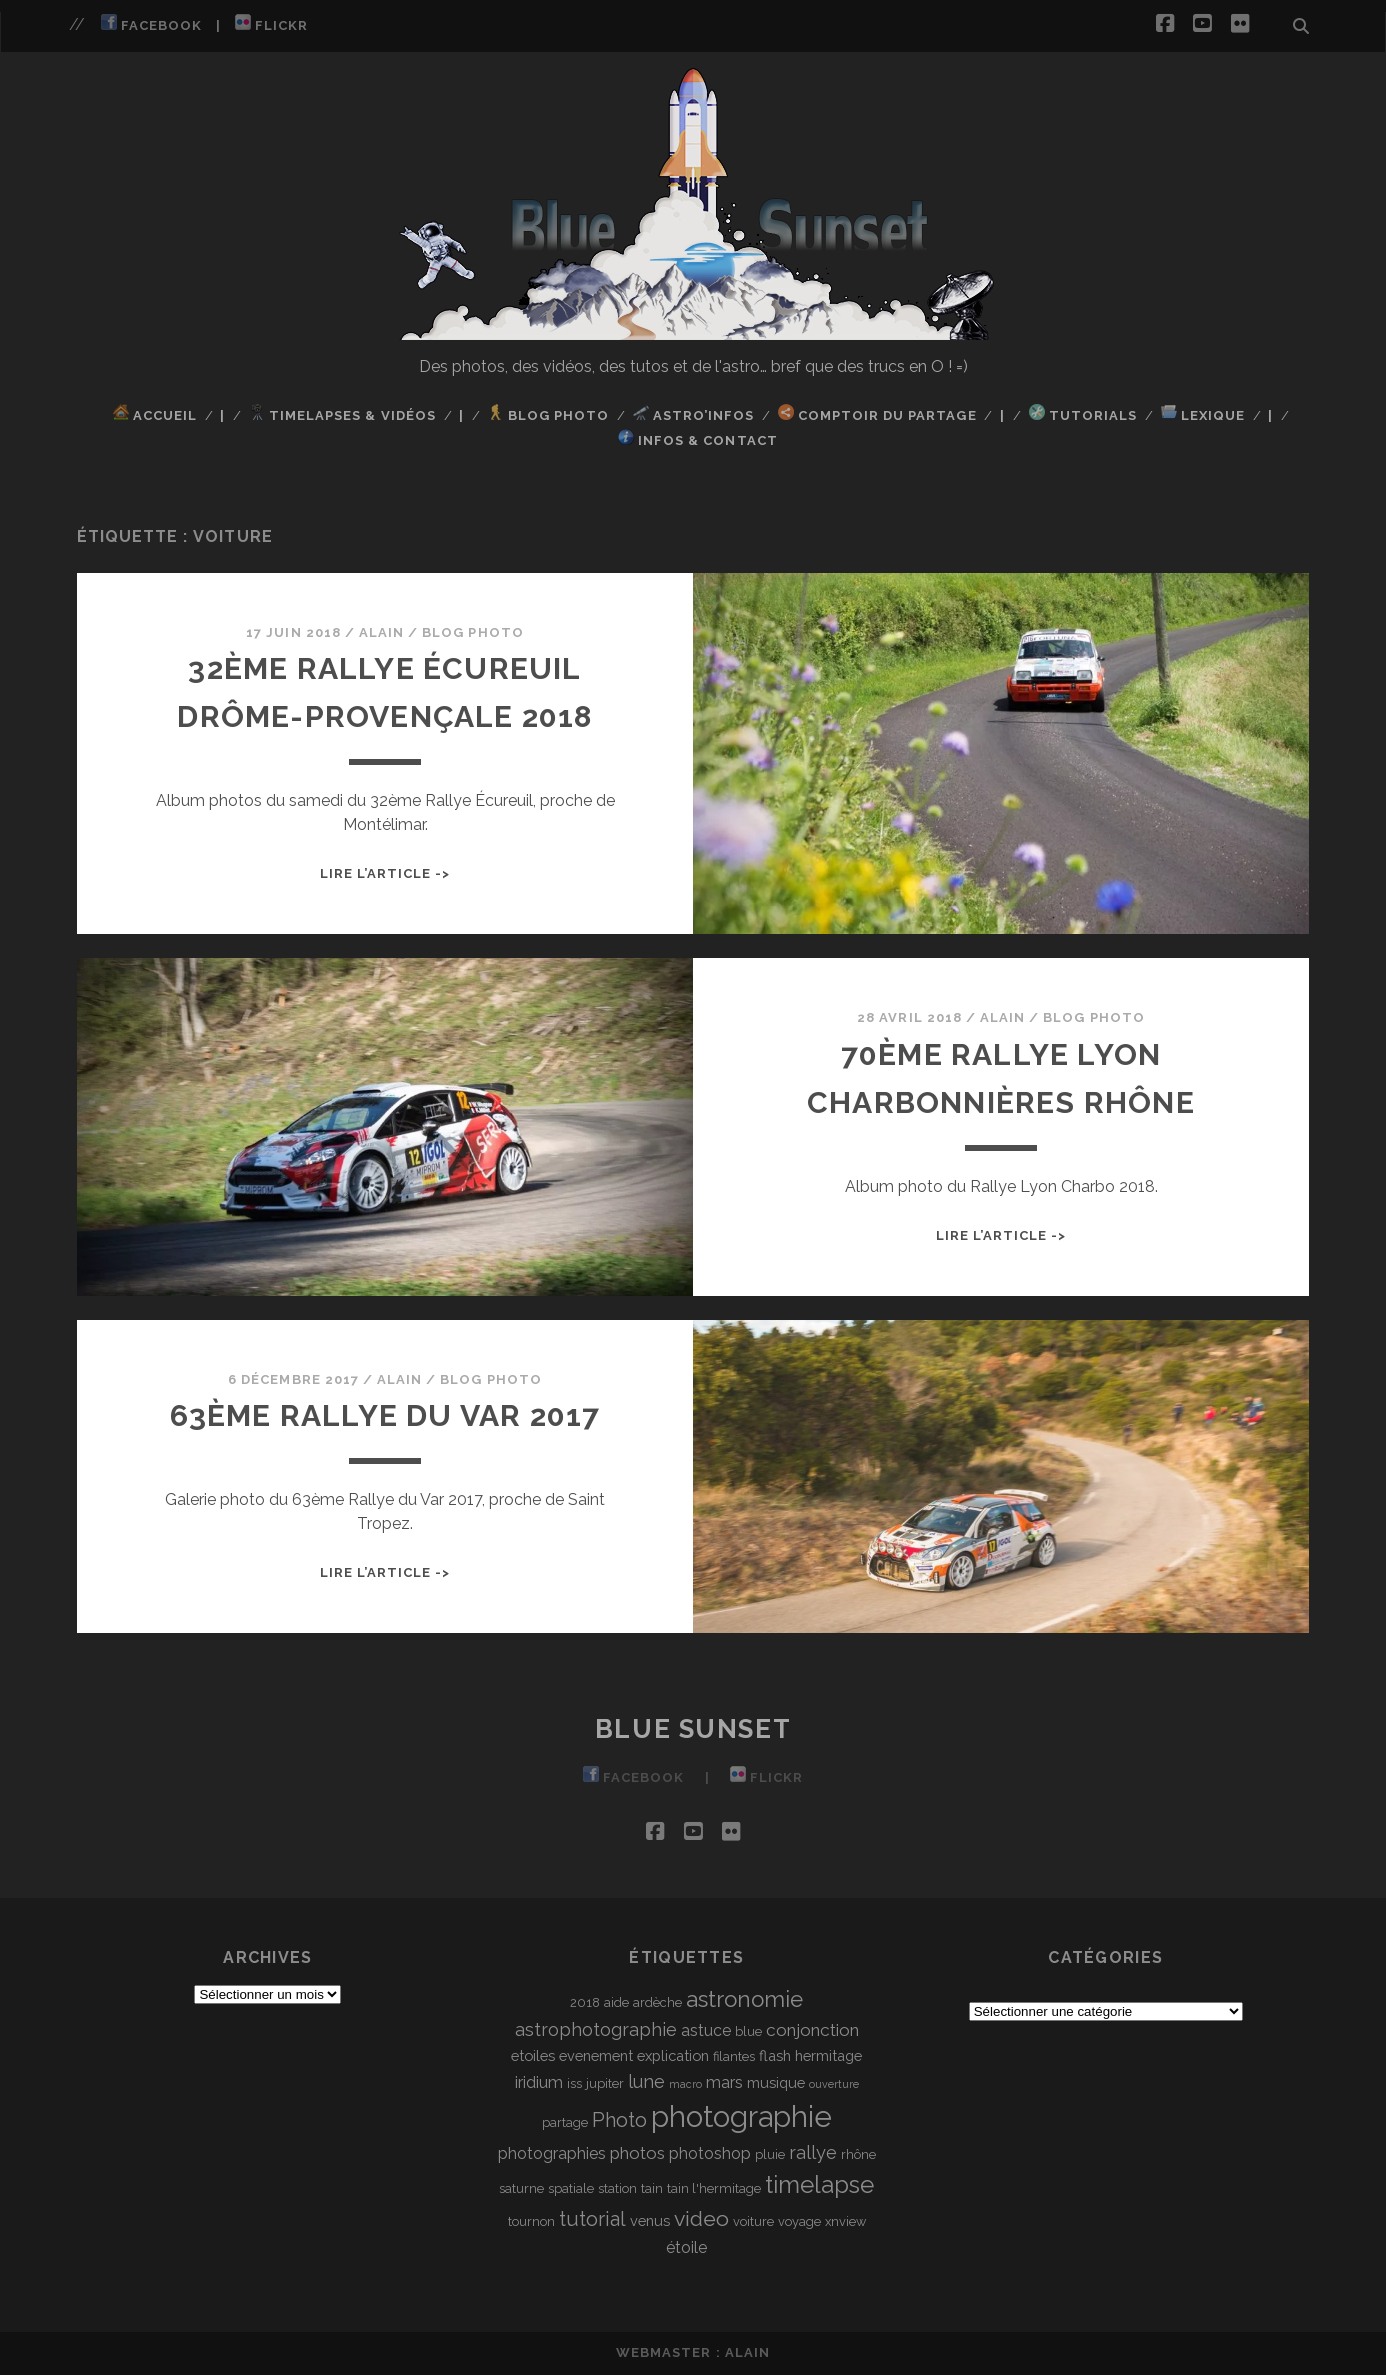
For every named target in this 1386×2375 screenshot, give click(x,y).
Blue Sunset (693, 1729)
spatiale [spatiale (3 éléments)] (571, 2188)
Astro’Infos (694, 413)
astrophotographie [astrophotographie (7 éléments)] (596, 2029)
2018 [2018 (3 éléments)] (585, 2002)
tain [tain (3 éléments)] (652, 2188)
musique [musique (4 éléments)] (776, 2082)
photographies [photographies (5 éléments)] (552, 2153)
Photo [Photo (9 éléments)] (619, 2120)
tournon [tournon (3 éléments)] (531, 2221)
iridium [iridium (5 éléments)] (539, 2082)
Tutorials (1083, 413)
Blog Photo (548, 413)
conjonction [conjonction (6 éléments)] (812, 2030)
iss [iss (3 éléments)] (574, 2083)
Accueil (155, 413)
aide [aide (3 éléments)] (616, 2002)
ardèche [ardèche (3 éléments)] (657, 2002)
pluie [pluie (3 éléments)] (770, 2154)
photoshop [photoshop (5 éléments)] (710, 2153)
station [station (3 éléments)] (617, 2188)
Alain (381, 632)
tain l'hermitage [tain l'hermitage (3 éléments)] (714, 2188)
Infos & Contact (698, 438)
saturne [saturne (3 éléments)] (521, 2188)
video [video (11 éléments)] (701, 2218)
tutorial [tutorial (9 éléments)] (592, 2219)
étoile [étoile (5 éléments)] (686, 2247)
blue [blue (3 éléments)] (748, 2031)
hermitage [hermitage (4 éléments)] (828, 2055)
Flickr (271, 23)
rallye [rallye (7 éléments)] (813, 2152)
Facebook (151, 23)
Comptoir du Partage (877, 413)
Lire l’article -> (385, 873)
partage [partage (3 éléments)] (565, 2122)
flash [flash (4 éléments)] (775, 2055)
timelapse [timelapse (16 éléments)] (819, 2184)
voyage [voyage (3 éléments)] (799, 2221)
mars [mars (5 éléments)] (724, 2082)
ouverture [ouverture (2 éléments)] (834, 2084)
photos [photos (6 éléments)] (637, 2153)
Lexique (1203, 413)
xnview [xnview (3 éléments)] (845, 2221)
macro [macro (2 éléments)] (685, 2084)
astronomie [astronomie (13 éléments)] (744, 1999)
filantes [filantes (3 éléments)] (734, 2056)
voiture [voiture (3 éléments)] (753, 2221)
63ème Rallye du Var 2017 (385, 1415)
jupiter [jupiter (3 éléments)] (605, 2083)
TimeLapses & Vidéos (342, 413)
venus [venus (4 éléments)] (650, 2220)
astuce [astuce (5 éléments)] (706, 2030)
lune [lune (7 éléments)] (646, 2081)
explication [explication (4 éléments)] (673, 2055)
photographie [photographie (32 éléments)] (741, 2116)
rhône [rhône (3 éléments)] (858, 2154)
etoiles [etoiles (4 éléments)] (533, 2055)
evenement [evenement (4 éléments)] (596, 2055)
